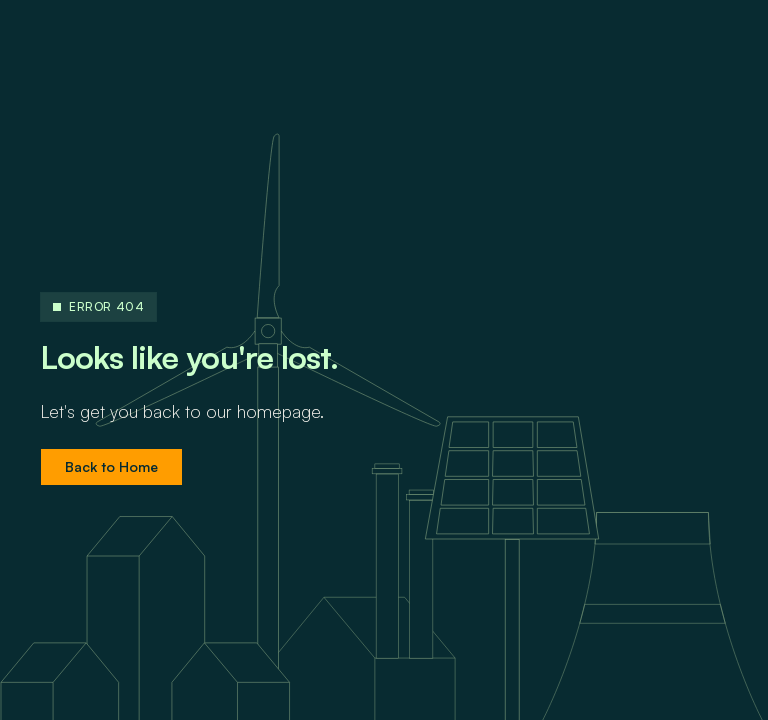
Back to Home (111, 466)
